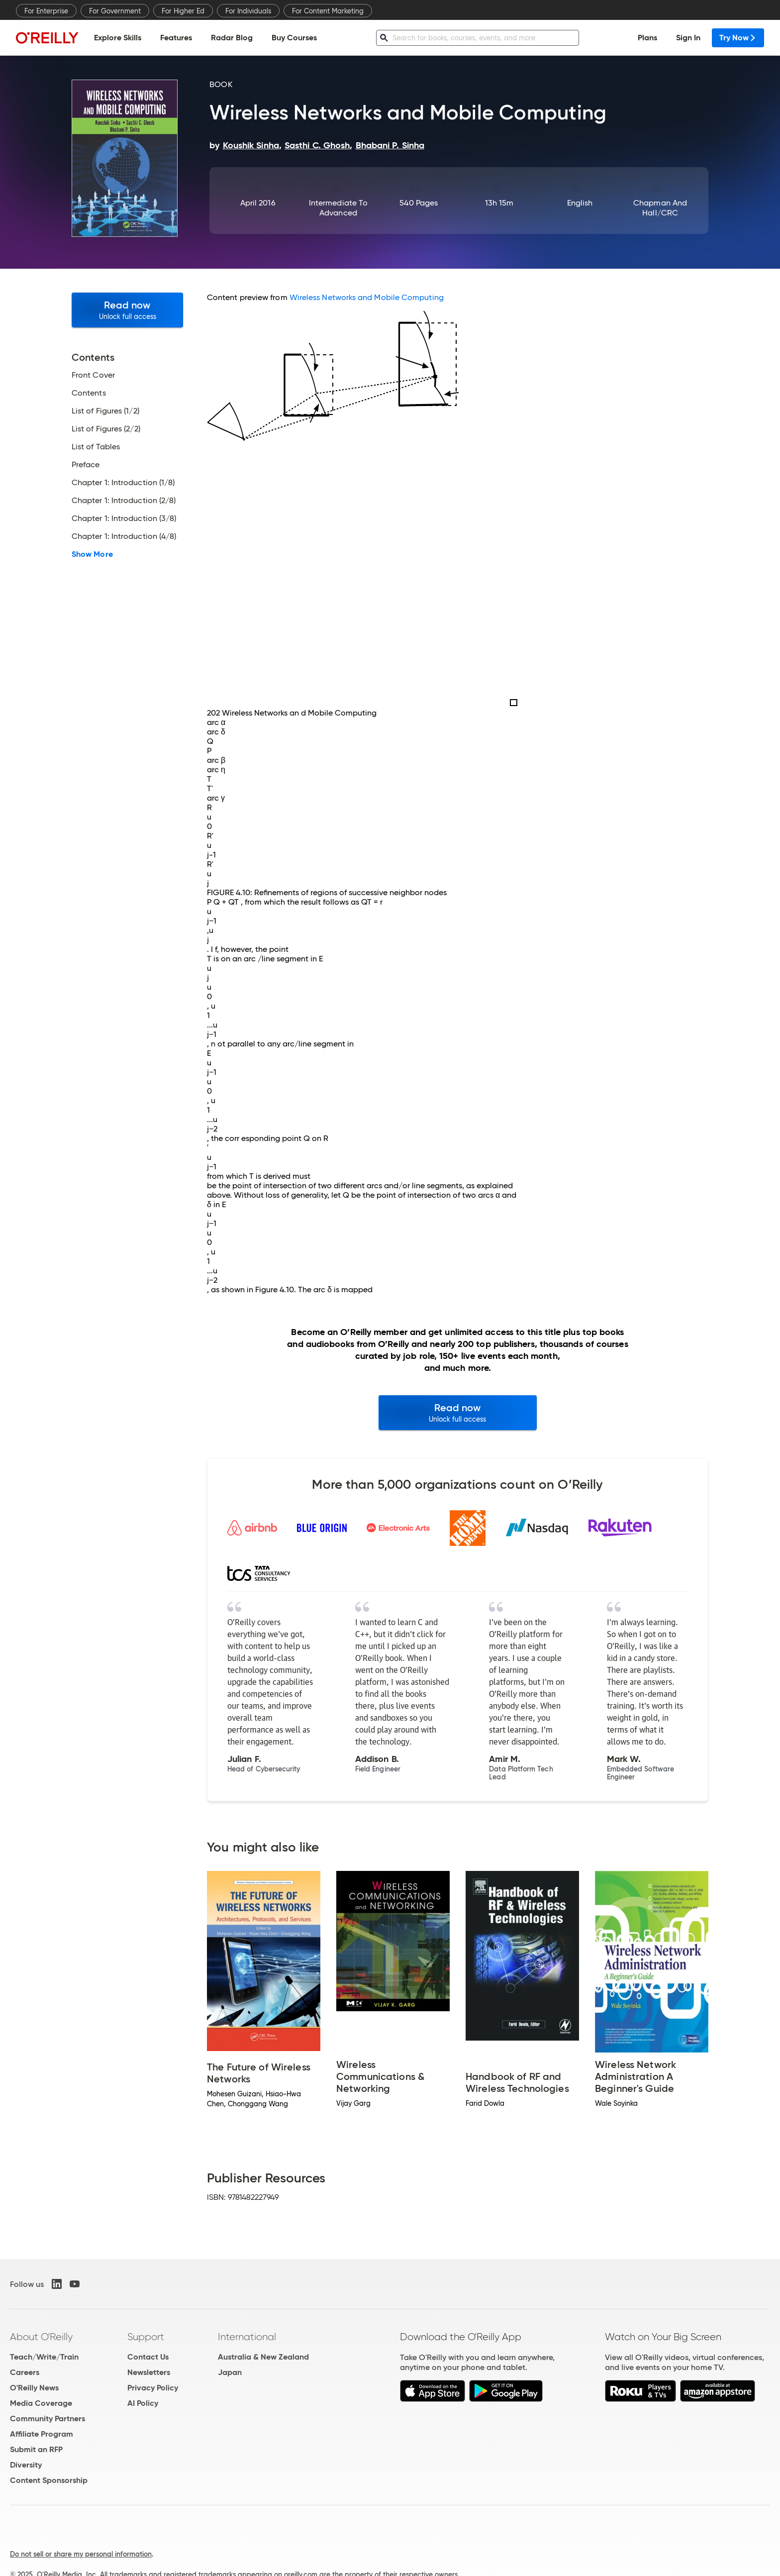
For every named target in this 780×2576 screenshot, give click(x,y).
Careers (24, 2372)
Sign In (688, 37)
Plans (647, 37)
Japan (230, 2372)
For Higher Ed (183, 10)
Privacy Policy (152, 2387)
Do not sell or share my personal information (81, 2554)
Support (145, 2337)
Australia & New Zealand (263, 2357)
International (247, 2337)
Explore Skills (117, 37)
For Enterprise (46, 10)
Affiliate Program (41, 2434)
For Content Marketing (328, 10)
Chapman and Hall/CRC (660, 207)
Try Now (738, 37)
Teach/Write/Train (44, 2357)
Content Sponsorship (49, 2480)
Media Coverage (41, 2403)
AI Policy (142, 2403)
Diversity (26, 2465)
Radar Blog (232, 37)
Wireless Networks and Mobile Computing (367, 297)
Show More (92, 554)
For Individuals (248, 10)
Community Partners (47, 2418)
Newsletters (148, 2372)
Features (176, 37)
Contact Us (148, 2357)
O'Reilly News (34, 2387)
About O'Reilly (41, 2337)
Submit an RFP (36, 2449)
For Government (115, 10)
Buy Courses (294, 37)
